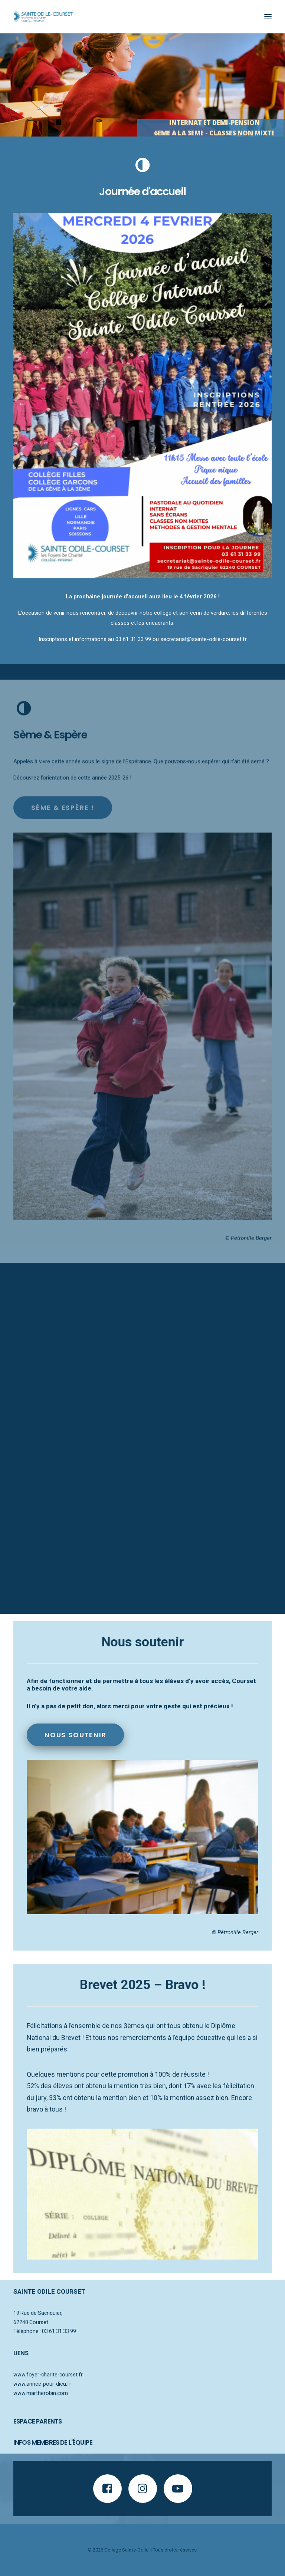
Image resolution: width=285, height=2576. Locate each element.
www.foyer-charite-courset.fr (48, 2375)
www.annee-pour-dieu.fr (42, 2384)
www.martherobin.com (40, 2393)
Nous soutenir (75, 1734)
